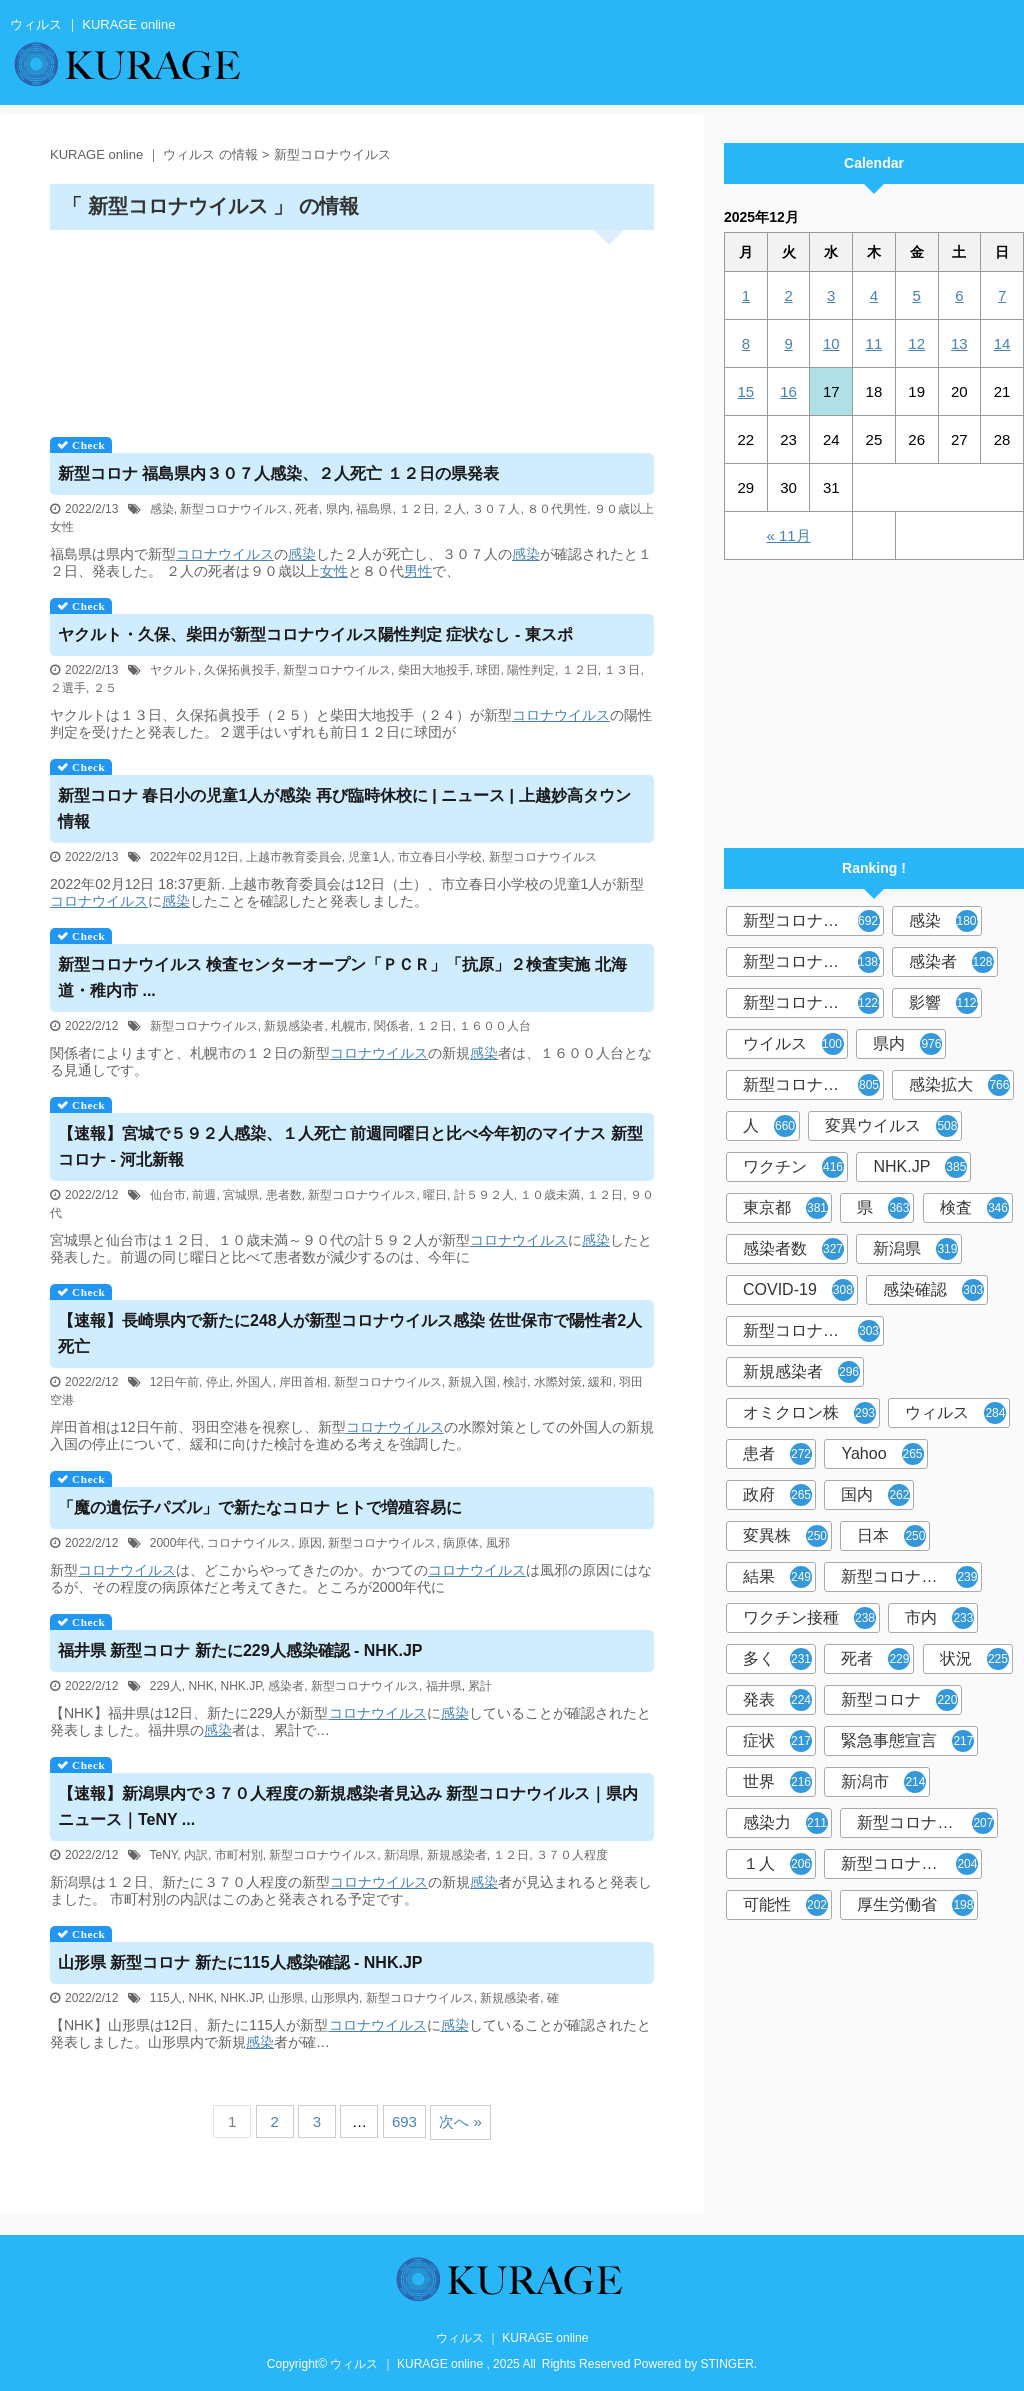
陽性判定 (531, 670)
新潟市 (883, 1782)
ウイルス (795, 1044)
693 (404, 2121)
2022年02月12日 (194, 857)
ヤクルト (174, 670)
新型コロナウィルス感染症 (813, 1331)
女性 (334, 571)
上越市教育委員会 (294, 857)
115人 (166, 1998)
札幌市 (349, 1026)
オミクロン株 (809, 1413)
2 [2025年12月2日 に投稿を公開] (788, 295)
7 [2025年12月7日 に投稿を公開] (1002, 295)
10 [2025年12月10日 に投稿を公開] (831, 343)
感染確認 (933, 1290)
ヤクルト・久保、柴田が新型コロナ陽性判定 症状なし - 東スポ (315, 634)
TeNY (164, 1855)
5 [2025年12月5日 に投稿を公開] (916, 295)
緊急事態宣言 (907, 1741)
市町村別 (239, 1855)
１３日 (622, 670)
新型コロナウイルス (234, 509)
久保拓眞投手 (240, 670)
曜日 (435, 1195)
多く (777, 1659)
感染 (162, 509)
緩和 (600, 1382)
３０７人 (496, 509)
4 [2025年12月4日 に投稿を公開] (874, 295)
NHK (200, 1686)
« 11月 (788, 535)
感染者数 (793, 1249)
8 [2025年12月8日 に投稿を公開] (746, 343)
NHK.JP (240, 1686)
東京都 (785, 1208)
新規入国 (472, 1382)
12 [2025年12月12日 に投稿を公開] (916, 343)
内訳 (196, 1855)
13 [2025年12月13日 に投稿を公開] (959, 343)
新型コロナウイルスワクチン (911, 1577)
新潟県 (402, 1855)
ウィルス (955, 1413)
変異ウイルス (891, 1126)
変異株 (785, 1536)
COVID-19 (798, 1290)
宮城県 (241, 1195)
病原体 (461, 1543)
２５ (105, 688)
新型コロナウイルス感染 (813, 1085)
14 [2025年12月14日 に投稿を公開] (1002, 343)
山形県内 (335, 1998)
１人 (777, 1864)
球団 (488, 670)
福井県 (444, 1686)
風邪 (498, 1543)
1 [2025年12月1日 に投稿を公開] (746, 295)
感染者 (286, 1686)
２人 (454, 509)
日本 (891, 1536)
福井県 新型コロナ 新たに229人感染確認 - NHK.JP (240, 1650)
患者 (777, 1454)
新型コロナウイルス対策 (911, 1864)
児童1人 (369, 857)
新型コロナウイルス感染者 (927, 1823)
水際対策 (558, 1382)
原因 (310, 1543)
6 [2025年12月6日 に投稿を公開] (959, 295)
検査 (974, 1208)
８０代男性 (557, 509)
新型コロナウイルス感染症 (813, 1003)
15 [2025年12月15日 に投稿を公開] (746, 391)
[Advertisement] (352, 326)
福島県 (374, 509)
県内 (338, 509)
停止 (218, 1382)
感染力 (785, 1823)
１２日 (417, 509)
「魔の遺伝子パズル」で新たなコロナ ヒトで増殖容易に (260, 1507)
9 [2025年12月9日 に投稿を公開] (788, 343)
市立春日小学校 (440, 857)
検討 (515, 1382)
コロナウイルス (225, 554)
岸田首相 (303, 1382)
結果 (777, 1577)
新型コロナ (899, 1700)
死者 (307, 509)
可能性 (785, 1905)
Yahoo (882, 1454)
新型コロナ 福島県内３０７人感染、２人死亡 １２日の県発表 (278, 473)
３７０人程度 (572, 1855)
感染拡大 (959, 1085)
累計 (480, 1686)
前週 (204, 1195)
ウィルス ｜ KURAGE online (512, 2338)
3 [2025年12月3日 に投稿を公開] (831, 295)
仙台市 (168, 1195)
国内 (875, 1495)
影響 (945, 1003)
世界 (777, 1782)
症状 (777, 1741)
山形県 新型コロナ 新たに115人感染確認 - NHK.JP (240, 1962)
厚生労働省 (915, 1905)
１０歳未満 (550, 1195)
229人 (166, 1686)
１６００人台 (495, 1026)
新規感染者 (294, 1026)
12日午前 (174, 1382)
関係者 (392, 1026)
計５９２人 (484, 1195)
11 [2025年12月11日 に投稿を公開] (874, 343)
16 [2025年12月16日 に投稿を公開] (788, 391)
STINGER (727, 2364)
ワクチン (793, 1167)
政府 (777, 1495)
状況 (974, 1659)
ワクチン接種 (809, 1618)
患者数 (284, 1195)
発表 (777, 1700)
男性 (418, 571)
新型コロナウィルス (813, 962)
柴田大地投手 (434, 670)
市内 (939, 1618)
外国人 (254, 1382)
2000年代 (175, 1543)
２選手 (68, 688)
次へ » (460, 2121)
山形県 (286, 1998)
